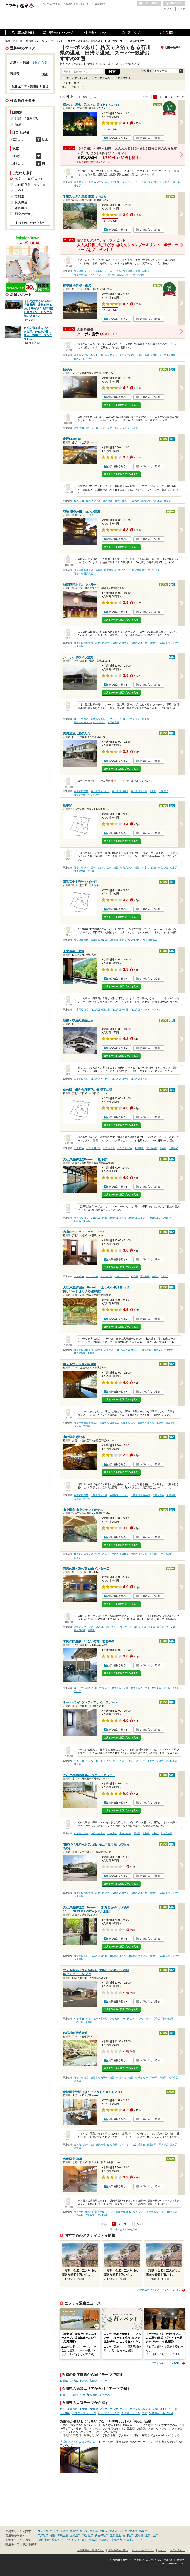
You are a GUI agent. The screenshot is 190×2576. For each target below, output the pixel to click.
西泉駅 (173, 2144)
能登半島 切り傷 (159, 867)
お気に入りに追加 (150, 138)
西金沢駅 (151, 2144)
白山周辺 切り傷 (120, 791)
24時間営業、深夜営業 (30, 184)
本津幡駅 (173, 1148)
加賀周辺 (92, 2394)
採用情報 (180, 2559)
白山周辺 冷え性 (139, 791)
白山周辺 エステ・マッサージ (146, 1009)
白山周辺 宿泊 (81, 791)
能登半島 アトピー (104, 2211)
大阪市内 (104, 2539)
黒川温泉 (128, 2535)
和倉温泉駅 (80, 871)
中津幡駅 (139, 1148)
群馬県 (84, 2531)
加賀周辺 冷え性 (139, 643)
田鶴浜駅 (78, 2215)
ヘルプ (162, 2550)
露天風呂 (72, 2408)
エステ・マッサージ (84, 2413)
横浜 (40, 2539)
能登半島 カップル (140, 1688)
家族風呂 (21, 208)
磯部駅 (77, 185)
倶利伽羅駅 (151, 1148)
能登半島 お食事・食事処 (136, 271)
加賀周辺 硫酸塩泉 (83, 1554)
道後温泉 (115, 2535)
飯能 (84, 2539)
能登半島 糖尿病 (99, 2077)
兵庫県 (74, 2531)
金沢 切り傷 (97, 355)
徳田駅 (91, 871)
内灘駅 (134, 1276)
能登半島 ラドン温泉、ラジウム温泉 (92, 867)
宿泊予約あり (126, 77)
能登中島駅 (113, 722)
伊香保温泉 (101, 2535)
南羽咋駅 (130, 274)
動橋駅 (153, 643)
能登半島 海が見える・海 (117, 570)
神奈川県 (43, 2531)
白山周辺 (72, 2394)
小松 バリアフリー (135, 1760)
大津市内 (129, 2539)
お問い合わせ (177, 2550)
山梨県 (74, 2380)
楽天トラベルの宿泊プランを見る (121, 405)
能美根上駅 (93, 794)
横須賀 (56, 2539)
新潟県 (84, 2380)
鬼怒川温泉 (151, 2535)
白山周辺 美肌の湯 (100, 1009)
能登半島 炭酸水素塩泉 (85, 1422)
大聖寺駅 (78, 646)
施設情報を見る (117, 138)
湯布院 (139, 2535)
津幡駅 (163, 1148)
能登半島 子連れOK (138, 2077)
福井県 (103, 2380)
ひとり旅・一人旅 (109, 2413)
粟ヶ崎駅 (145, 1276)
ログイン (168, 9)
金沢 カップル (95, 182)
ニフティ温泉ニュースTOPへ (165, 2363)
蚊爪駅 (155, 1276)
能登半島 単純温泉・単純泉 (88, 570)
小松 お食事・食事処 (96, 2018)
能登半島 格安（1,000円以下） (89, 274)
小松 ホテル (144, 2018)
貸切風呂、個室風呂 (161, 2413)
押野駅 (77, 358)
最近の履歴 (174, 3)
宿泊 (62, 2408)
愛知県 (133, 2531)
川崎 (47, 2539)
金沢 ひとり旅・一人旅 (134, 182)
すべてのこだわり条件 (30, 222)
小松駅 (150, 1760)
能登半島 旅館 (150, 940)
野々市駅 (87, 358)
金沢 (62, 2394)
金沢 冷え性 (80, 182)
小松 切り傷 (92, 1760)
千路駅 (166, 1688)
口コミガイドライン (143, 2550)
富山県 (93, 2380)
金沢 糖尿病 (139, 2144)
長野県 (64, 2380)
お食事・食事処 (89, 2408)
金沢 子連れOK (112, 182)
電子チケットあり (76, 77)
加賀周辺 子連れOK (152, 1349)
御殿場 (93, 2539)
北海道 (113, 2531)
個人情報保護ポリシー (120, 2559)
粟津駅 (175, 643)
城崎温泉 (75, 2535)
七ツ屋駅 (164, 182)
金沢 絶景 (107, 500)
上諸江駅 (175, 182)
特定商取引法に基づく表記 (148, 2559)
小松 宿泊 (79, 1760)
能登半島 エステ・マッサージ (106, 719)
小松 (82, 2394)
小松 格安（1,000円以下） (122, 2018)
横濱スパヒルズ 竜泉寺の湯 (79, 2441)
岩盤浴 (19, 196)
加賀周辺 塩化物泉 (83, 643)
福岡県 (143, 2531)
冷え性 (104, 2408)
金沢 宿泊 (79, 428)
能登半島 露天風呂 (83, 573)
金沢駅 (134, 428)
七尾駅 (173, 867)
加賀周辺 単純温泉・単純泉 (88, 1349)
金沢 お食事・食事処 (144, 1627)
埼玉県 (54, 2531)
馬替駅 (91, 1630)
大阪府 (104, 2531)
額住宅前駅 (80, 1630)
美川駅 (153, 791)
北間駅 (164, 1276)
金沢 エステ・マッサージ (119, 1627)
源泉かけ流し (24, 214)
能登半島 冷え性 (82, 271)
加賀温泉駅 (164, 643)
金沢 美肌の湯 (93, 1148)
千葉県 (64, 2531)
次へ (179, 97)
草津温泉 (43, 2535)
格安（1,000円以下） (155, 2408)
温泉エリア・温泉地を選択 (30, 86)
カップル (135, 2408)
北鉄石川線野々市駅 (147, 355)
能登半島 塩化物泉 (122, 867)
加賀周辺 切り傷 (120, 643)
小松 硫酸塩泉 (98, 1833)
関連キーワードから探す (21, 2544)
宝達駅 (120, 274)
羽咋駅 (86, 1426)
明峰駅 (159, 1760)
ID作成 (181, 9)
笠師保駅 (156, 1688)
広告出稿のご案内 (118, 2550)
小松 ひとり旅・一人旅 (112, 1760)
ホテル (124, 2408)
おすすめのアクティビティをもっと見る (159, 2290)
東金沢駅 (152, 182)
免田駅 (140, 274)
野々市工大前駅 (168, 355)
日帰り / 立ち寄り (27, 118)
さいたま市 (73, 2539)
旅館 (144, 2413)
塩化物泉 (65, 2413)
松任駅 (160, 1627)
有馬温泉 (62, 2535)
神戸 (139, 2539)
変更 (45, 74)
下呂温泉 (87, 2535)
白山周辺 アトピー (100, 791)
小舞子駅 (163, 791)
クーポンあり (103, 77)
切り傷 (173, 2408)
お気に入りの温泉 (149, 3)
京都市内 (116, 2539)
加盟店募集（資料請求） (90, 2550)
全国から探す (41, 62)
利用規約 (168, 2559)
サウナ (114, 2408)
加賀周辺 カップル (137, 1217)
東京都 (94, 2531)
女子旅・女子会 (130, 2413)
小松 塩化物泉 (81, 1833)
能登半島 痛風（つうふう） (130, 2211)
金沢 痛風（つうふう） (119, 2144)
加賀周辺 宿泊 (102, 643)
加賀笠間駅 (80, 794)
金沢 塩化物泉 (81, 355)
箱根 (52, 2535)
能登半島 (104, 2394)
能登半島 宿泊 (81, 719)
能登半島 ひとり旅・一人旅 (107, 271)
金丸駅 (175, 1688)
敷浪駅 (111, 274)
